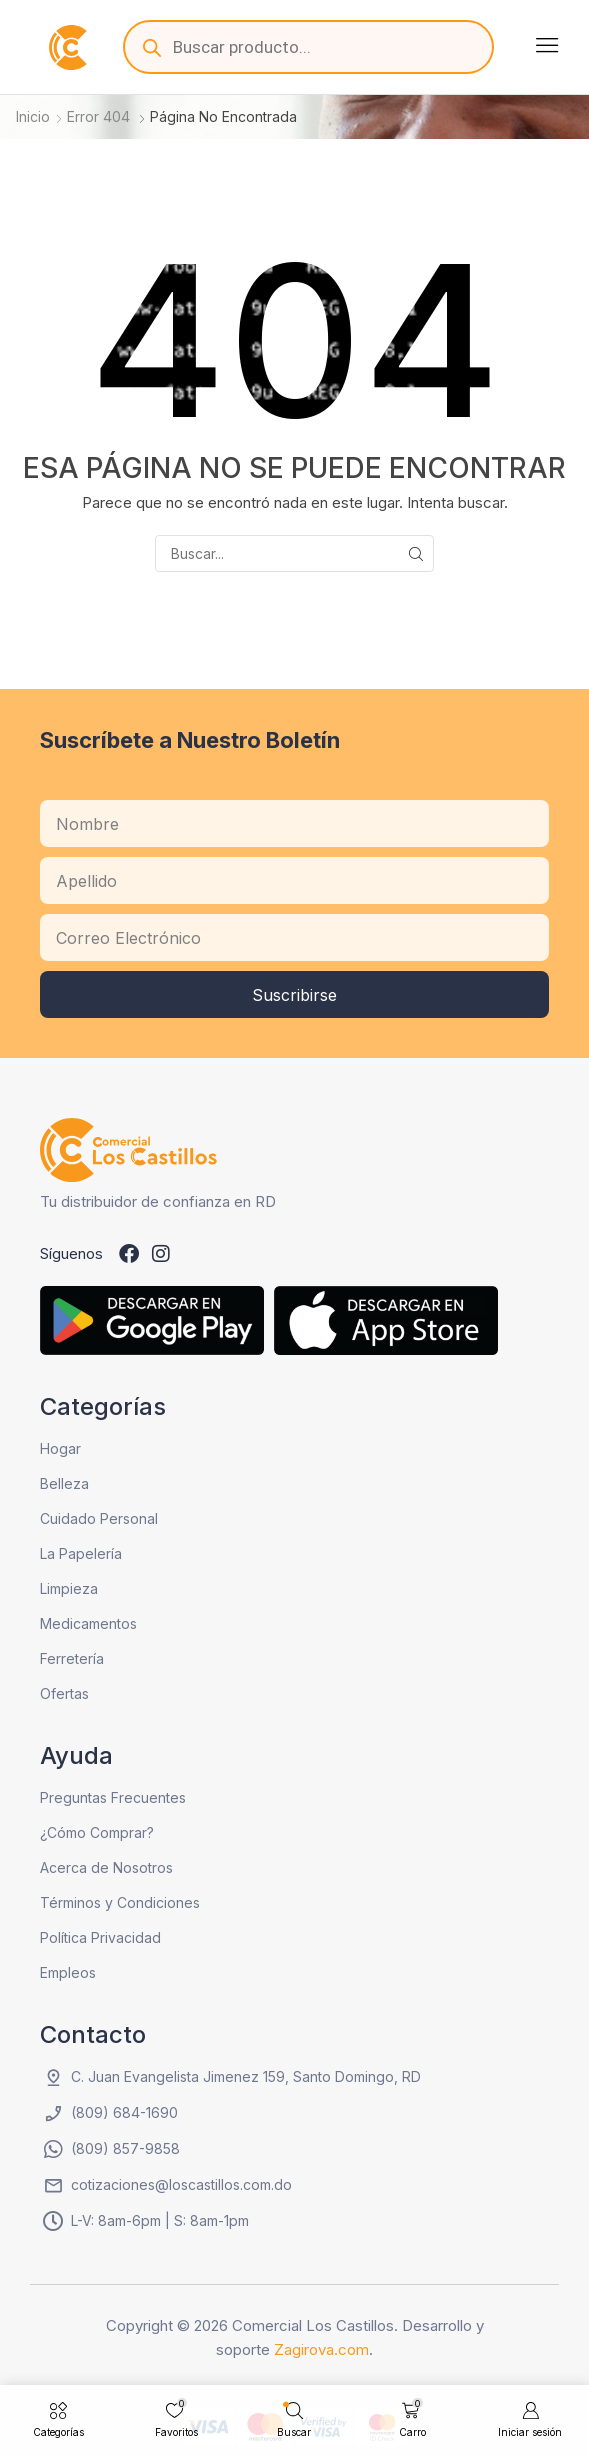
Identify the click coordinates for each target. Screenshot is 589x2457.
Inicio (33, 116)
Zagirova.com (321, 2349)
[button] (547, 45)
